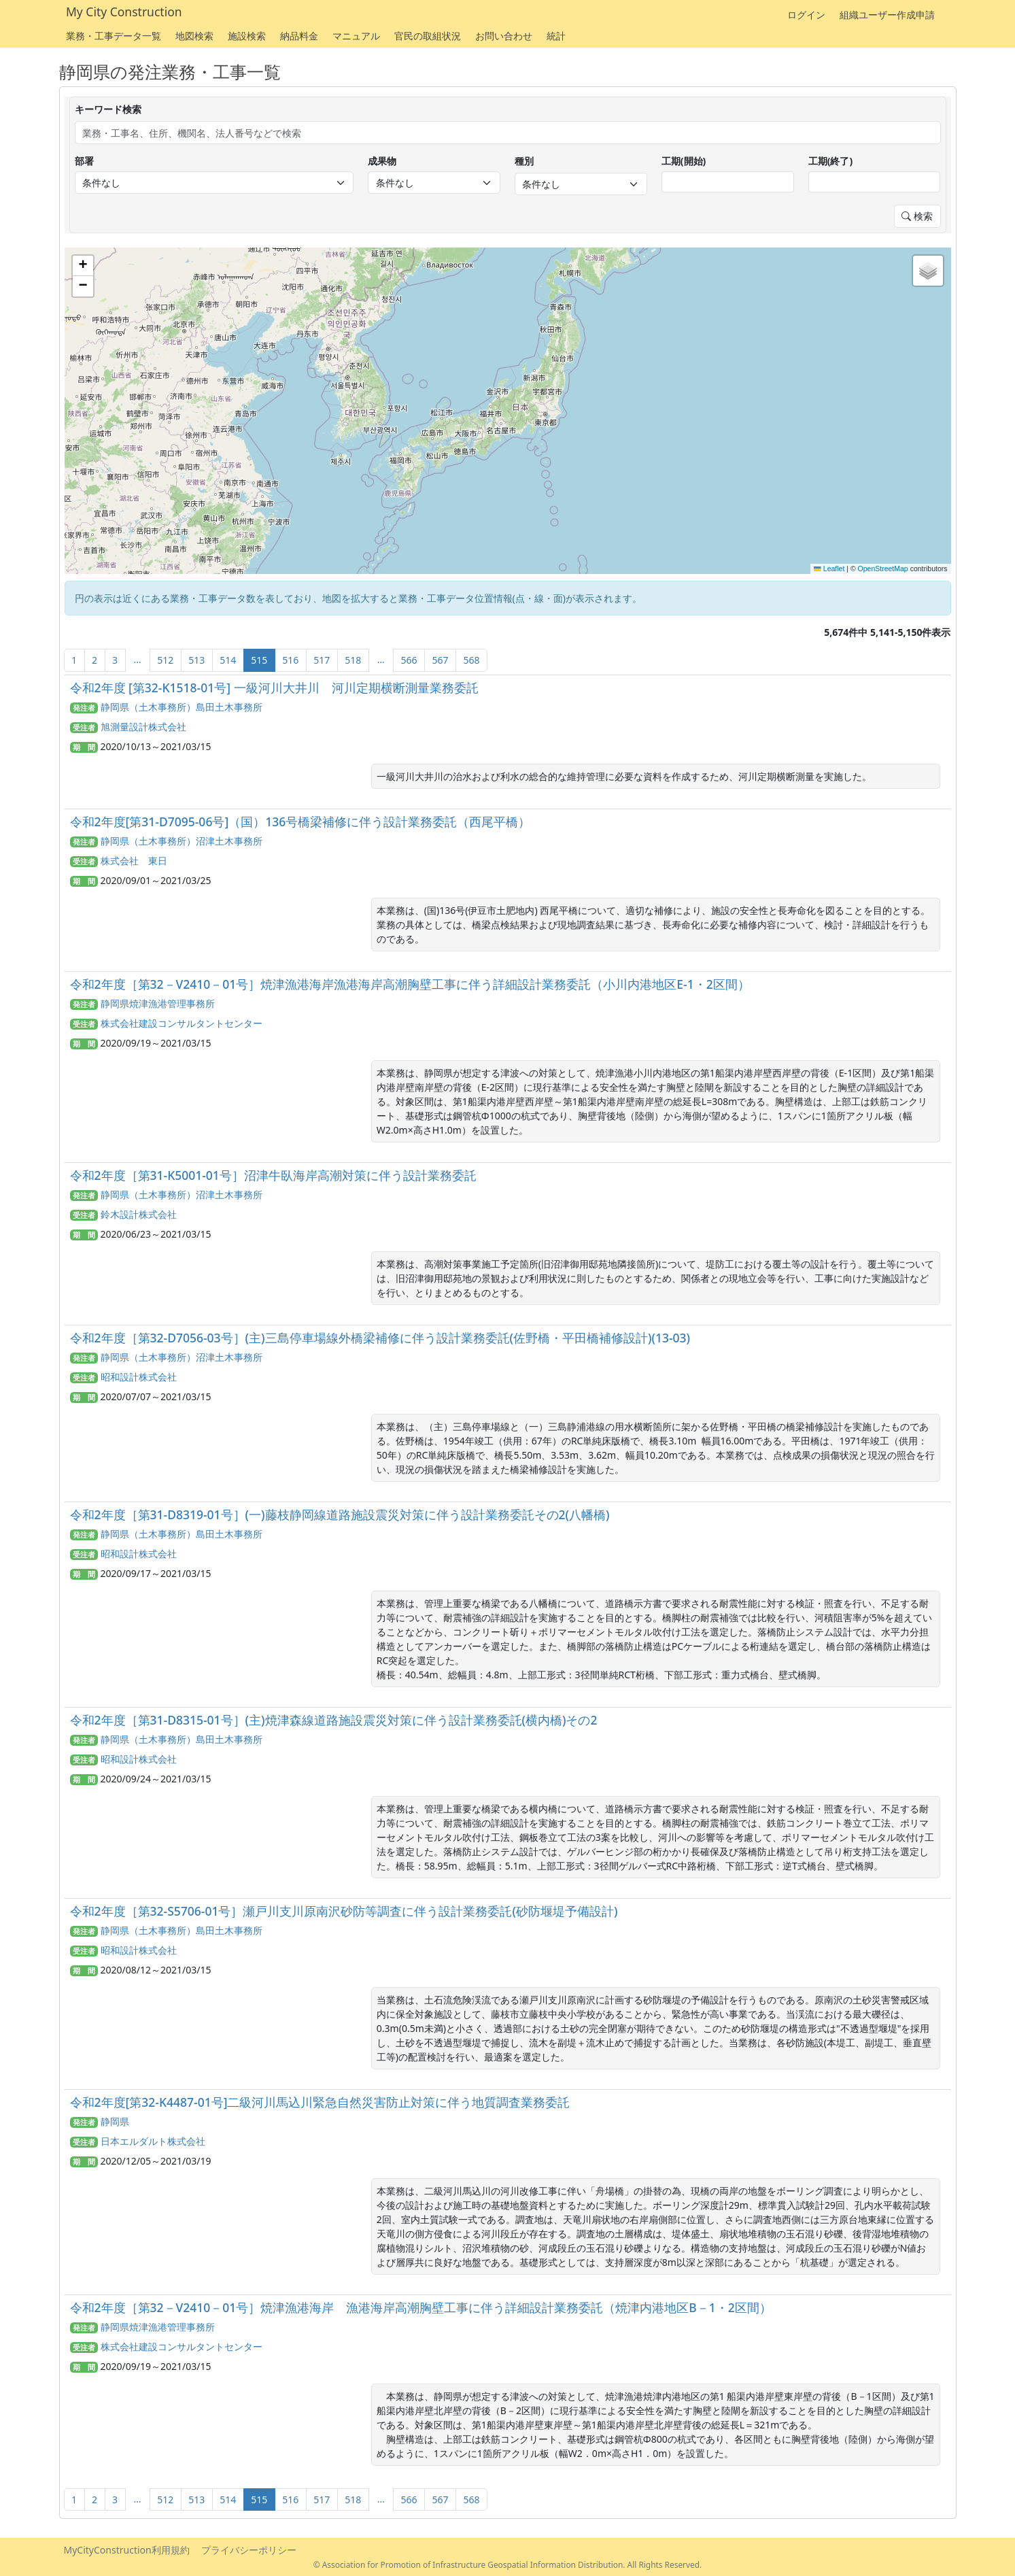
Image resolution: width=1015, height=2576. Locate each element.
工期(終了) (830, 160)
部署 (84, 160)
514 (228, 660)
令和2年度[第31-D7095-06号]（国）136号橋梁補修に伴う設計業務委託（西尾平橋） (300, 821)
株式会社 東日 (134, 860)
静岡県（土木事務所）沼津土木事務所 (181, 840)
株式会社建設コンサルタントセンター (181, 1023)
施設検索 (247, 35)
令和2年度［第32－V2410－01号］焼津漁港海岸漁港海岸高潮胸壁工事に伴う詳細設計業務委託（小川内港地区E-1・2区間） (410, 984)
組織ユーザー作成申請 (887, 14)
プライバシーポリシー (248, 2549)
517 (321, 660)
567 (440, 660)
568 (471, 660)
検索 (917, 215)
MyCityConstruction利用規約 (127, 2549)
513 (196, 660)
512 (165, 660)
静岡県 (115, 2121)
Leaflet (829, 568)
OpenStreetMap (883, 568)
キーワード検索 (108, 109)
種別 (524, 160)
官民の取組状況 (427, 35)
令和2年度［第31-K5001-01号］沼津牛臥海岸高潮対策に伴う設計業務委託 (273, 1175)
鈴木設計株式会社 (139, 1214)
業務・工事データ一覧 (113, 35)
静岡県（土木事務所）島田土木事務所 (181, 706)
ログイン (806, 14)
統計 (556, 35)
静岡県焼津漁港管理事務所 (158, 1003)
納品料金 (299, 35)
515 (259, 660)
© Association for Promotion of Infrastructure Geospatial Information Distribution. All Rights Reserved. (507, 2564)
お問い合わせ (503, 35)
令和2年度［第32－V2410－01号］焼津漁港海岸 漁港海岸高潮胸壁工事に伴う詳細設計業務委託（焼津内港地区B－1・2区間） (421, 2307)
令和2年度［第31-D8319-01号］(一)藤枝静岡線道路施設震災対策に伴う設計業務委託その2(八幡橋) (340, 1514)
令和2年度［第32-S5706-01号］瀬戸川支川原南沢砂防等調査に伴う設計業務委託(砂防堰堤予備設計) (344, 1911)
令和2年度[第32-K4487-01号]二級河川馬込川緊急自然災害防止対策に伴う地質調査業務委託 (320, 2102)
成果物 (382, 160)
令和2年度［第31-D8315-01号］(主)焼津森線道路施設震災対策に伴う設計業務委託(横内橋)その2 (334, 1720)
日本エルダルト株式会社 (153, 2141)
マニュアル (356, 35)
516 (290, 660)
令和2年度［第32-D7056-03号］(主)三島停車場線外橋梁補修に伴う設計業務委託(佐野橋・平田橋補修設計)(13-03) (380, 1337)
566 (408, 660)
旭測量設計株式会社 (143, 726)
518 (353, 660)
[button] (83, 266)
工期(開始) (683, 160)
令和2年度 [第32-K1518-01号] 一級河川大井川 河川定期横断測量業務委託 (274, 687)
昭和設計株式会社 (139, 1376)
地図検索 (194, 35)
